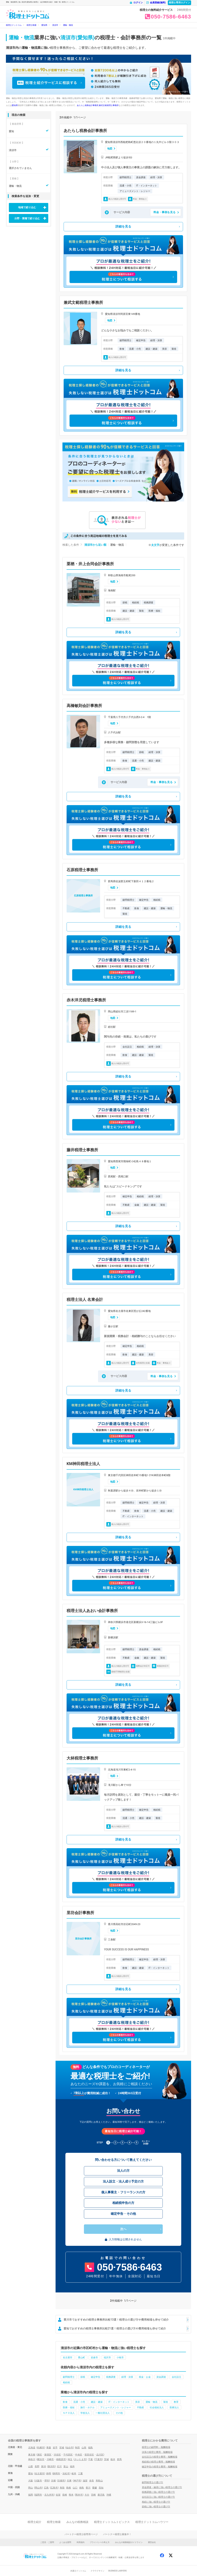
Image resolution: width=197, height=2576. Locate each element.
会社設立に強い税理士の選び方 (158, 2497)
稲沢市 (107, 2357)
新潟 (43, 2466)
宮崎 (93, 2494)
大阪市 (38, 2480)
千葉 (90, 2459)
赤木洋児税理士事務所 (86, 1000)
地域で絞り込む (27, 207)
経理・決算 (127, 2377)
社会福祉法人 (157, 2407)
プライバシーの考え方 (100, 2542)
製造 (165, 2402)
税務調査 (111, 2377)
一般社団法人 (103, 2413)
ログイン (136, 2)
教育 (176, 2402)
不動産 (140, 2407)
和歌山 (99, 2480)
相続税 (66, 2382)
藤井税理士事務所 (82, 1149)
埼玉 (70, 2459)
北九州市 (49, 2494)
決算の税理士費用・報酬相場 (157, 2452)
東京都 (31, 2454)
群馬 (119, 2459)
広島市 (54, 2487)
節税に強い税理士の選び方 (156, 2506)
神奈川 (31, 2459)
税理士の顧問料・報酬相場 (156, 2447)
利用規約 (81, 2542)
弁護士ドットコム (78, 2571)
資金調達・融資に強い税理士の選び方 (162, 2487)
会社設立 (176, 2377)
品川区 (99, 2454)
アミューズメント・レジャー (115, 2407)
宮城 (61, 2447)
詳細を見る (123, 226)
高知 (101, 2487)
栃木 (113, 2459)
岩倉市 (94, 2357)
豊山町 (81, 2357)
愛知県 (15, 105)
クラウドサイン (97, 2571)
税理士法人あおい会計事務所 (92, 1610)
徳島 (81, 2487)
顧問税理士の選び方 (152, 2482)
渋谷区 (57, 2454)
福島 (90, 2447)
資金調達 (161, 2377)
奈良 (91, 2480)
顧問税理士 (69, 2377)
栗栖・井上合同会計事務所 (90, 563)
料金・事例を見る (164, 212)
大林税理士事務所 (82, 1758)
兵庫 (69, 2480)
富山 (65, 2466)
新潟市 (51, 2466)
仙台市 (69, 2447)
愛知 (30, 2473)
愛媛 (94, 2487)
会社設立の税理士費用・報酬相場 (159, 2456)
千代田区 (68, 2454)
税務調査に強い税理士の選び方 (158, 2492)
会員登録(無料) (156, 2)
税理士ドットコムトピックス (112, 2521)
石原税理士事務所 (82, 869)
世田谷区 (89, 2454)
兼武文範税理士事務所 (109, 105)
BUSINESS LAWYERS (117, 2571)
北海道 (31, 2447)
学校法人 (85, 2413)
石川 (59, 2466)
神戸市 (77, 2480)
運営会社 (152, 2542)
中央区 (78, 2454)
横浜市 (40, 2459)
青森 (48, 2447)
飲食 (65, 2402)
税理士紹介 (34, 2521)
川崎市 (50, 2459)
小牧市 (120, 2357)
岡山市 (38, 2487)
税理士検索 (54, 2521)
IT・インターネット (119, 2402)
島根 (68, 2487)
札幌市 (40, 2447)
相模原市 (61, 2459)
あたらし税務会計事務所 (87, 105)
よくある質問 (65, 2542)
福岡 (30, 2494)
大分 (87, 2494)
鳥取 (62, 2487)
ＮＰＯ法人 (69, 2413)
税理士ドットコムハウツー (151, 2521)
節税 (82, 2377)
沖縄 (108, 2494)
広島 (46, 2487)
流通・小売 (79, 2402)
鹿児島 (101, 2494)
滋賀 (85, 2480)
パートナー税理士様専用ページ (81, 2534)
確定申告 (95, 2377)
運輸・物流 (151, 2402)
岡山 (30, 2487)
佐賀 (58, 2494)
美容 (137, 2402)
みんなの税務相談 (77, 2521)
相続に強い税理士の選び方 (156, 2501)
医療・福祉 (69, 2407)
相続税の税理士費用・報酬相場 (158, 2461)
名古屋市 (67, 2357)
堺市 (46, 2480)
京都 (53, 2480)
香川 (88, 2487)
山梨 (30, 2466)
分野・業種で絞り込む (27, 218)
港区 (39, 2454)
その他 (119, 2413)
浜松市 (66, 2473)
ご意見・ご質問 (47, 2542)
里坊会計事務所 (80, 1912)
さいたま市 (80, 2459)
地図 (109, 148)
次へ (123, 2229)
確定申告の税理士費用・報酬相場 (159, 2466)
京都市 (61, 2480)
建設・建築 (97, 2402)
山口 (75, 2487)
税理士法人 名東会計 (85, 1299)
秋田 (77, 2447)
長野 (37, 2466)
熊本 (71, 2494)
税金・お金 (145, 2377)
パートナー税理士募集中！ (117, 2534)
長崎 (64, 2494)
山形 (84, 2447)
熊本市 (79, 2494)
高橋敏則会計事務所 (84, 705)
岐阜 (74, 2473)
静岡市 (56, 2473)
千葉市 (98, 2459)
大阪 (30, 2480)
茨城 (106, 2459)
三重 (80, 2473)
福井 (72, 2466)
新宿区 (47, 2454)
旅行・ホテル (87, 2407)
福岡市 (38, 2494)
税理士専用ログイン (179, 2)
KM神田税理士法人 (83, 1463)
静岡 (48, 2473)
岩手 (55, 2447)
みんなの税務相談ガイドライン (129, 2542)
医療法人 (174, 2407)
